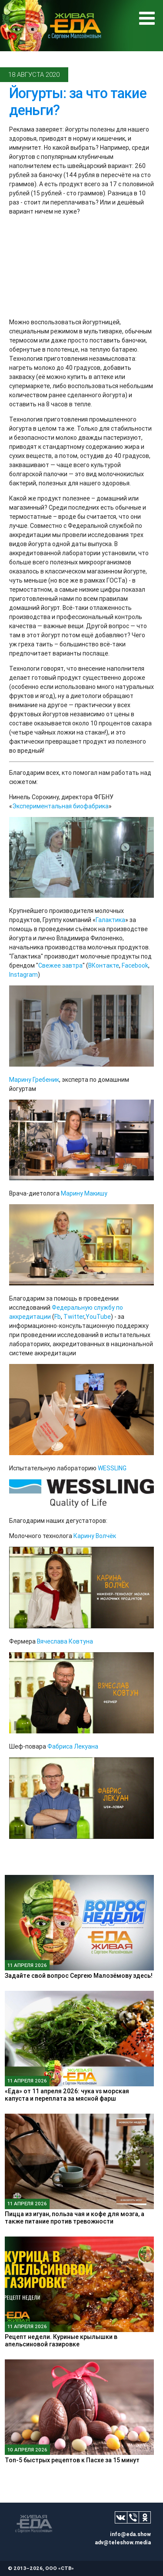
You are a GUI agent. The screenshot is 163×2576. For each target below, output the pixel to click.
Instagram (23, 974)
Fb (57, 1317)
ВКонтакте (103, 965)
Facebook (135, 965)
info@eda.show (130, 2534)
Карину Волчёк (94, 1536)
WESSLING (112, 1468)
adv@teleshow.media (123, 2542)
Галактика (110, 920)
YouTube (98, 1317)
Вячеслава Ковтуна (65, 1641)
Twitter (73, 1317)
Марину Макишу (84, 1193)
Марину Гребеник (34, 1080)
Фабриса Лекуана (72, 1746)
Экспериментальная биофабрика (60, 806)
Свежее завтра (60, 965)
